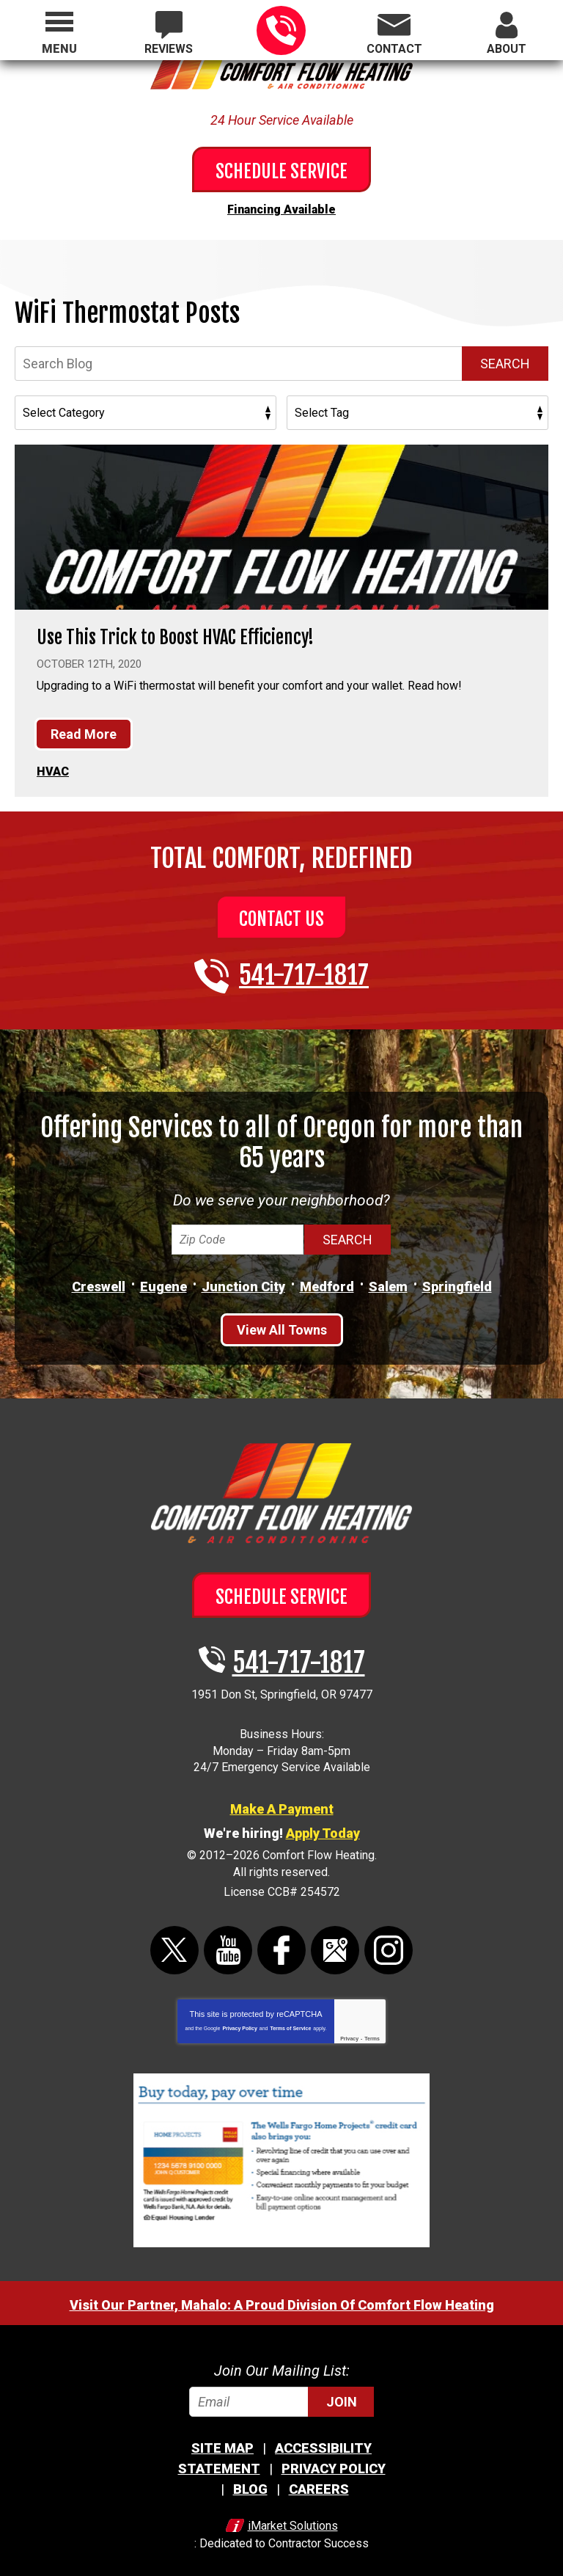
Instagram (388, 1943)
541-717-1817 (281, 30)
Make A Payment (282, 1802)
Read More (84, 731)
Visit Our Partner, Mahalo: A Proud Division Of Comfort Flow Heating (282, 2297)
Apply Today (323, 1826)
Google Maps (335, 1943)
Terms (372, 2031)
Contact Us (281, 912)
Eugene (163, 1280)
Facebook (281, 1943)
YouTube (228, 1943)
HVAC (53, 766)
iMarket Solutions (293, 2516)
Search (505, 360)
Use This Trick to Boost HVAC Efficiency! (183, 633)
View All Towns (282, 1323)
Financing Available (281, 207)
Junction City (243, 1280)
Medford (327, 1280)
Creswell (98, 1280)
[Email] (281, 2394)
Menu (59, 49)
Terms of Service (290, 2021)
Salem (388, 1280)
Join (341, 2394)
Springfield (457, 1280)
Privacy (349, 2031)
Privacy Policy (239, 2021)
